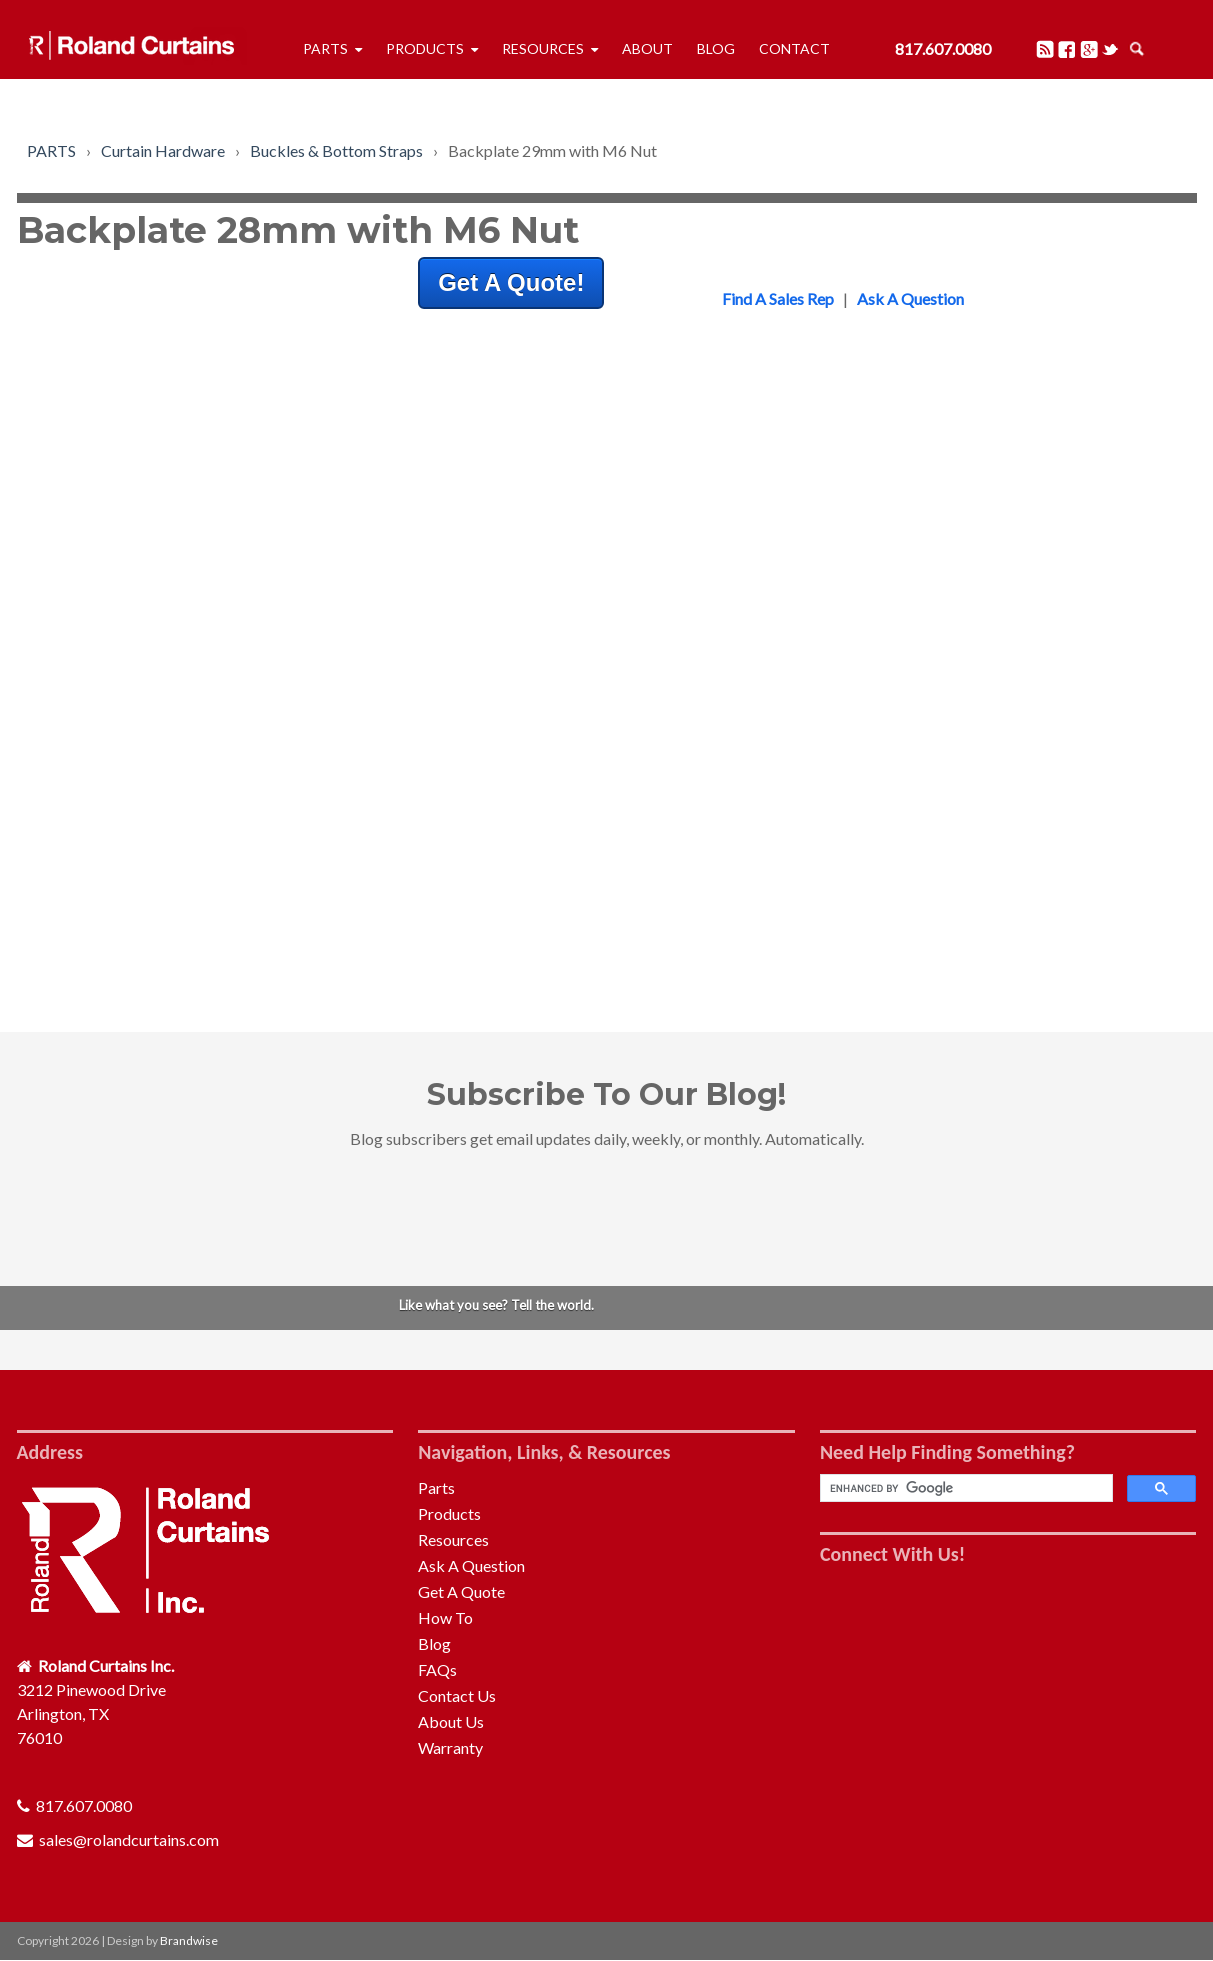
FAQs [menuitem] (437, 1669)
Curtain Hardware (163, 150)
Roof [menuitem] (847, 841)
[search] (965, 1488)
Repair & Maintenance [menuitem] (906, 638)
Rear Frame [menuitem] (869, 769)
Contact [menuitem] (794, 48)
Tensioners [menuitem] (867, 590)
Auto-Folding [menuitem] (875, 614)
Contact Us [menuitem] (457, 1695)
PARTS (51, 150)
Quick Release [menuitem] (879, 793)
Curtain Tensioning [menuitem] (894, 889)
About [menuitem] (647, 48)
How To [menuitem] (445, 1617)
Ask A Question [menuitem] (471, 1565)
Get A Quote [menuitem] (461, 1591)
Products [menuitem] (425, 48)
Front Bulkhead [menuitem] (883, 745)
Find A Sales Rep (778, 298)
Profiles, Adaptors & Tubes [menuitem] (922, 566)
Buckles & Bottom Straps (336, 150)
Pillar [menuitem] (848, 865)
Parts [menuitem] (325, 48)
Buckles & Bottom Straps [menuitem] (916, 494)
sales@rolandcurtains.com (129, 1839)
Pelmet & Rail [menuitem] (876, 542)
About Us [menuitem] (451, 1721)
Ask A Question (910, 298)
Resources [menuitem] (543, 48)
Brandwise (189, 1940)
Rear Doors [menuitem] (869, 817)
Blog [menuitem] (716, 48)
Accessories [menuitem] (871, 913)
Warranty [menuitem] (450, 1747)
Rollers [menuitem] (854, 518)
